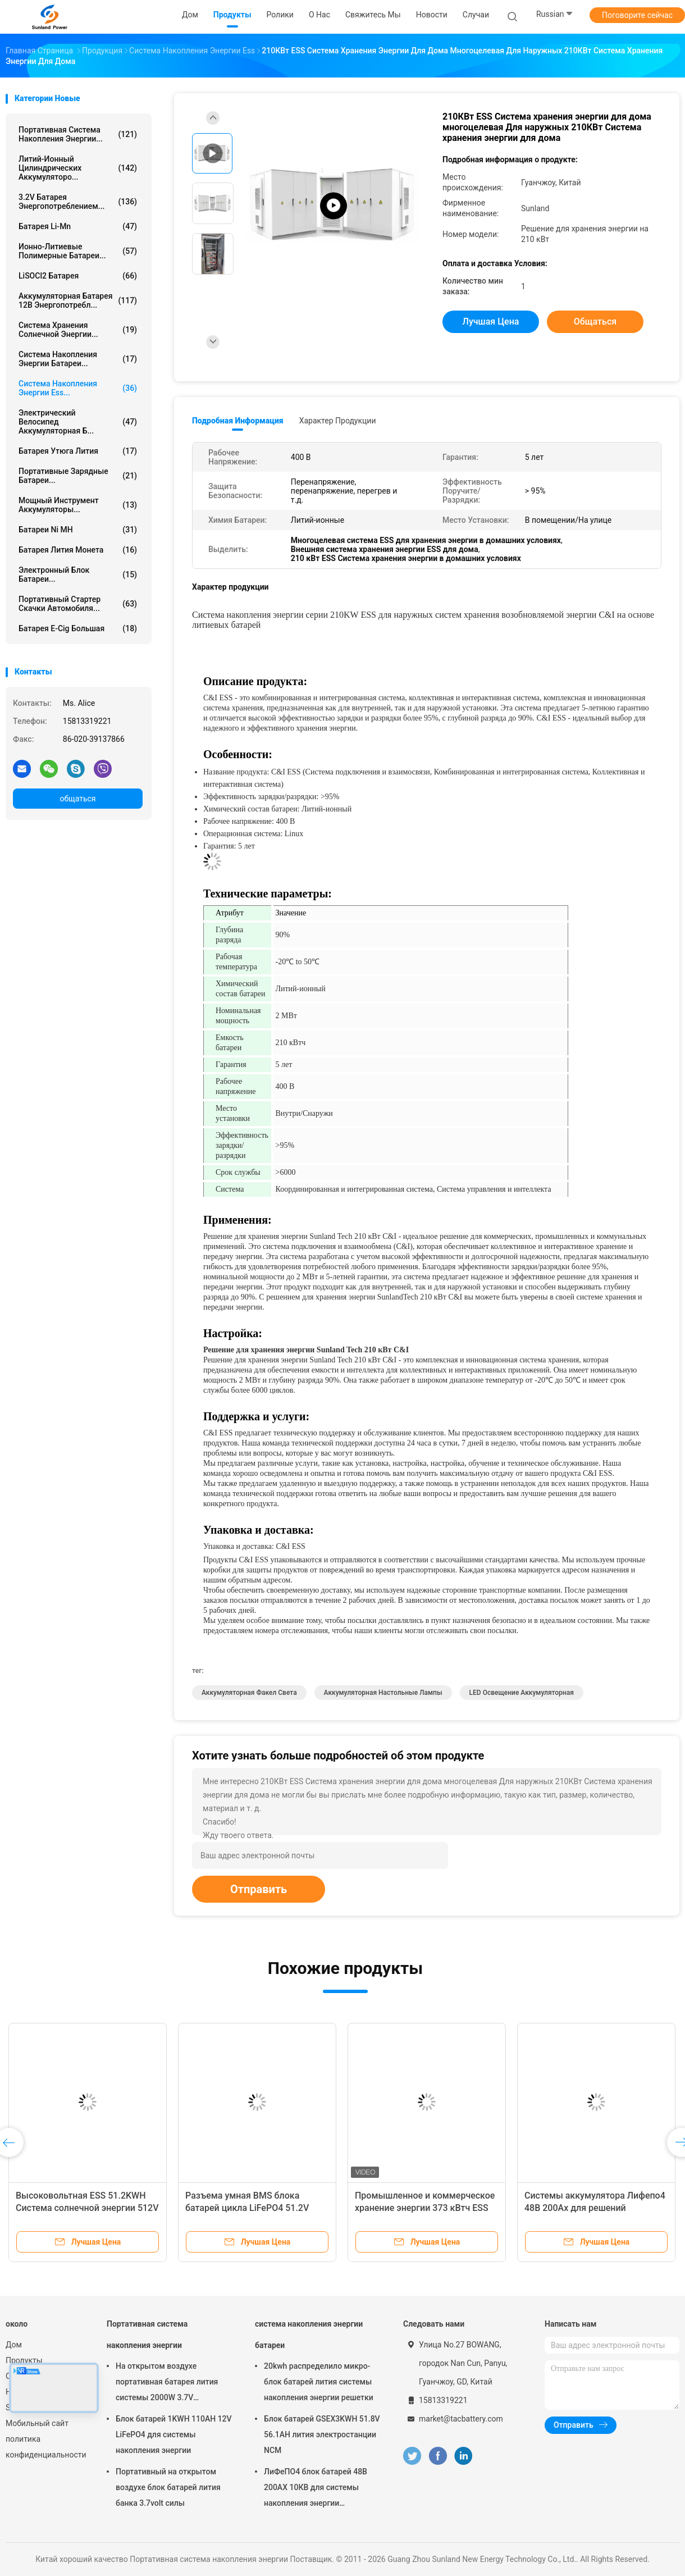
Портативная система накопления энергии (147, 2334)
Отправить (258, 1889)
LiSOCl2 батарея (78, 275)
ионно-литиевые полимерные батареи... (78, 251)
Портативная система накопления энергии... (78, 134)
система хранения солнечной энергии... (78, 330)
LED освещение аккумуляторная (521, 1693)
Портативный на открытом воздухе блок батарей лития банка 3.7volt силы (168, 2487)
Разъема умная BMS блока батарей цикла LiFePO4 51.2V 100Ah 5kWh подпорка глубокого (254, 2208)
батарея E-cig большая (78, 628)
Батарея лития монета (78, 549)
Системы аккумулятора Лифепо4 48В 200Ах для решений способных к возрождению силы (594, 2208)
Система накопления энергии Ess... (78, 388)
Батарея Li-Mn (78, 226)
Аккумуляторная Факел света (249, 1693)
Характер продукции (337, 420)
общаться (77, 798)
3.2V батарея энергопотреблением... (78, 202)
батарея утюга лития (78, 451)
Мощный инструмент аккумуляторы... (78, 505)
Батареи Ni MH (78, 529)
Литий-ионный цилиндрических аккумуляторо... (78, 167)
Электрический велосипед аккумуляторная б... (78, 421)
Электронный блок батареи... (78, 574)
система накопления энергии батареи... (78, 359)
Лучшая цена (491, 321)
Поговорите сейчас (637, 15)
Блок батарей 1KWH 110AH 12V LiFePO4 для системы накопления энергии (174, 2434)
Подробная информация (238, 420)
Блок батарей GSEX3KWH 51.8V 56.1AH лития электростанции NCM (322, 2434)
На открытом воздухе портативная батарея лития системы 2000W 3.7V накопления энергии (167, 2383)
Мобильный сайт (37, 2423)
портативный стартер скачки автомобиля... (78, 604)
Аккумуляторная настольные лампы (383, 1693)
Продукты (24, 2360)
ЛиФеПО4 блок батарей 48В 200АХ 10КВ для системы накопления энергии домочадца (315, 2489)
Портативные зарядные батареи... (78, 476)
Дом (14, 2344)
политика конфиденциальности (45, 2446)
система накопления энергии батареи (309, 2334)
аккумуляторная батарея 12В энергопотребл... (78, 300)
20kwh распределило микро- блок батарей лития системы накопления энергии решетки (318, 2381)
